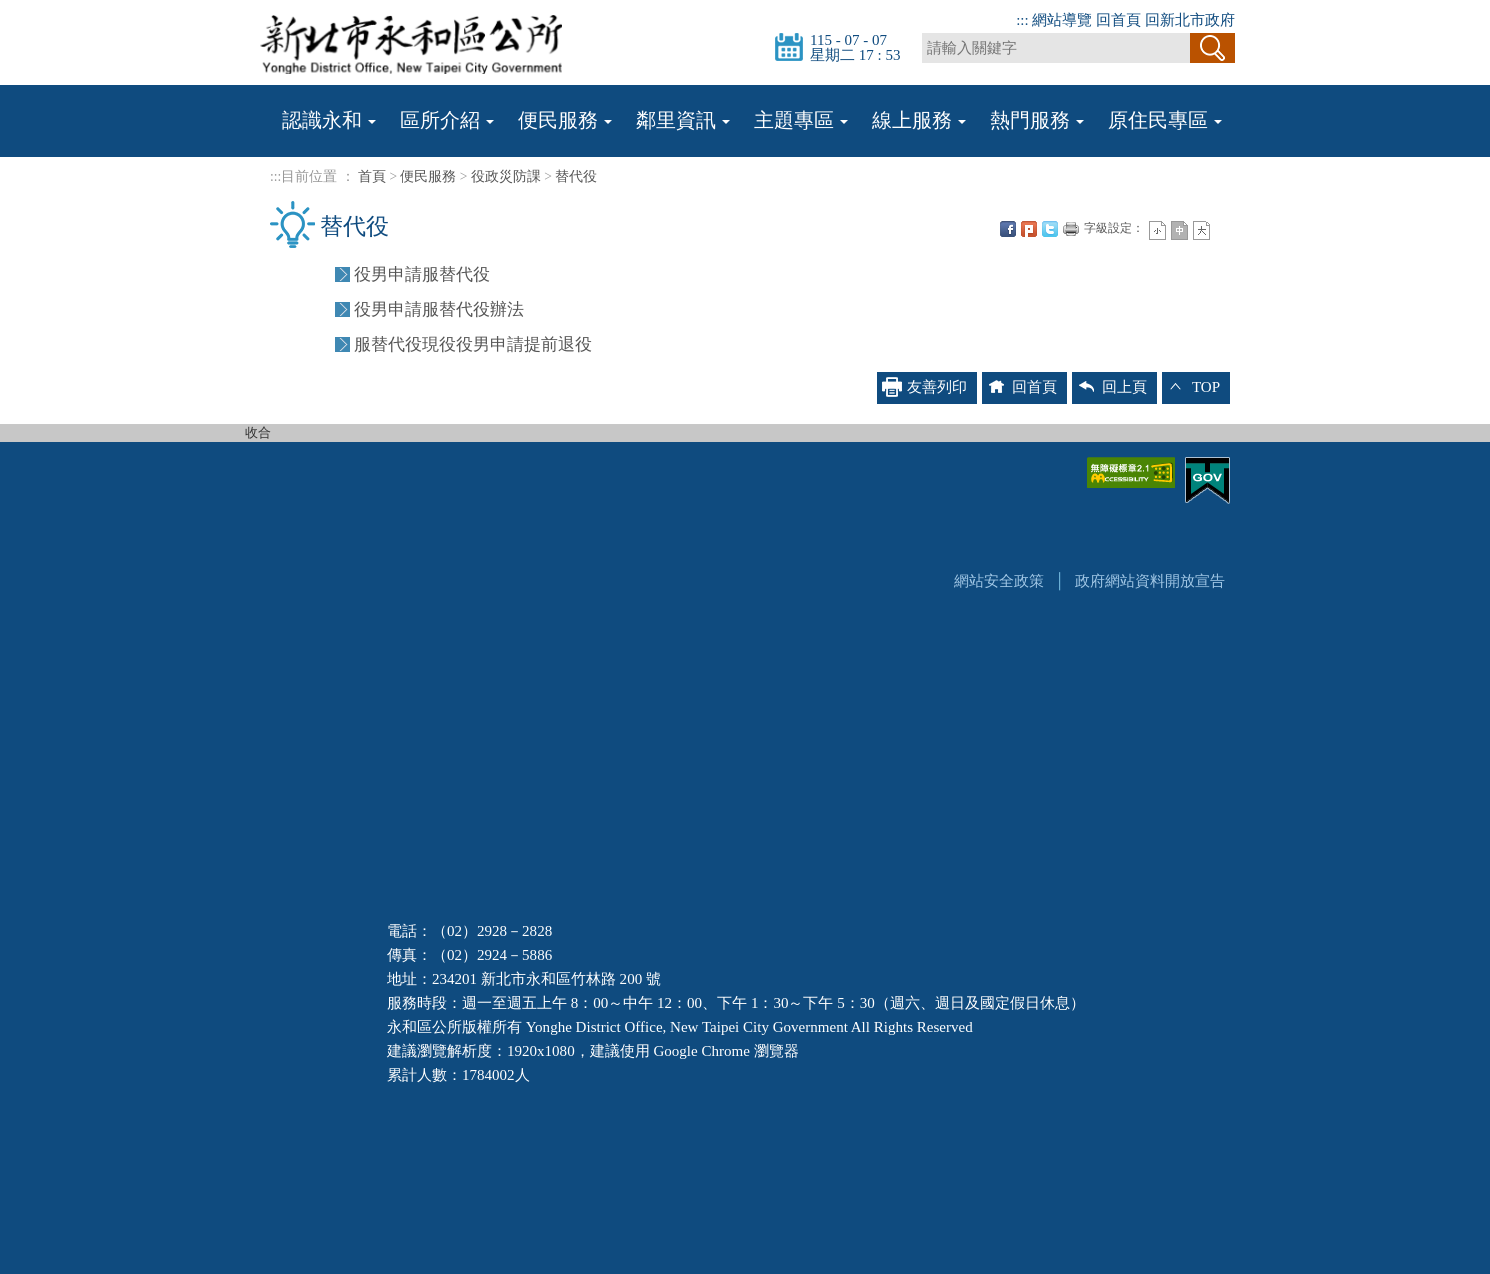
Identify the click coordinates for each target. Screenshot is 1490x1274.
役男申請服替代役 (422, 274)
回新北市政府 (1190, 20)
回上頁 (1124, 387)
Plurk (1029, 229)
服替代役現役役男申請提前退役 (473, 344)
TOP (1206, 387)
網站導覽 (1062, 20)
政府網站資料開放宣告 (1150, 581)
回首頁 (1118, 20)
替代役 (576, 176)
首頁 (372, 176)
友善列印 (1071, 229)
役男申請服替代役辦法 (439, 309)
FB (1008, 229)
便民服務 (428, 176)
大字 (1201, 230)
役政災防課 (506, 176)
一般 (1179, 230)
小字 (1157, 230)
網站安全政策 (999, 581)
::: (1022, 20)
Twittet (1050, 229)
